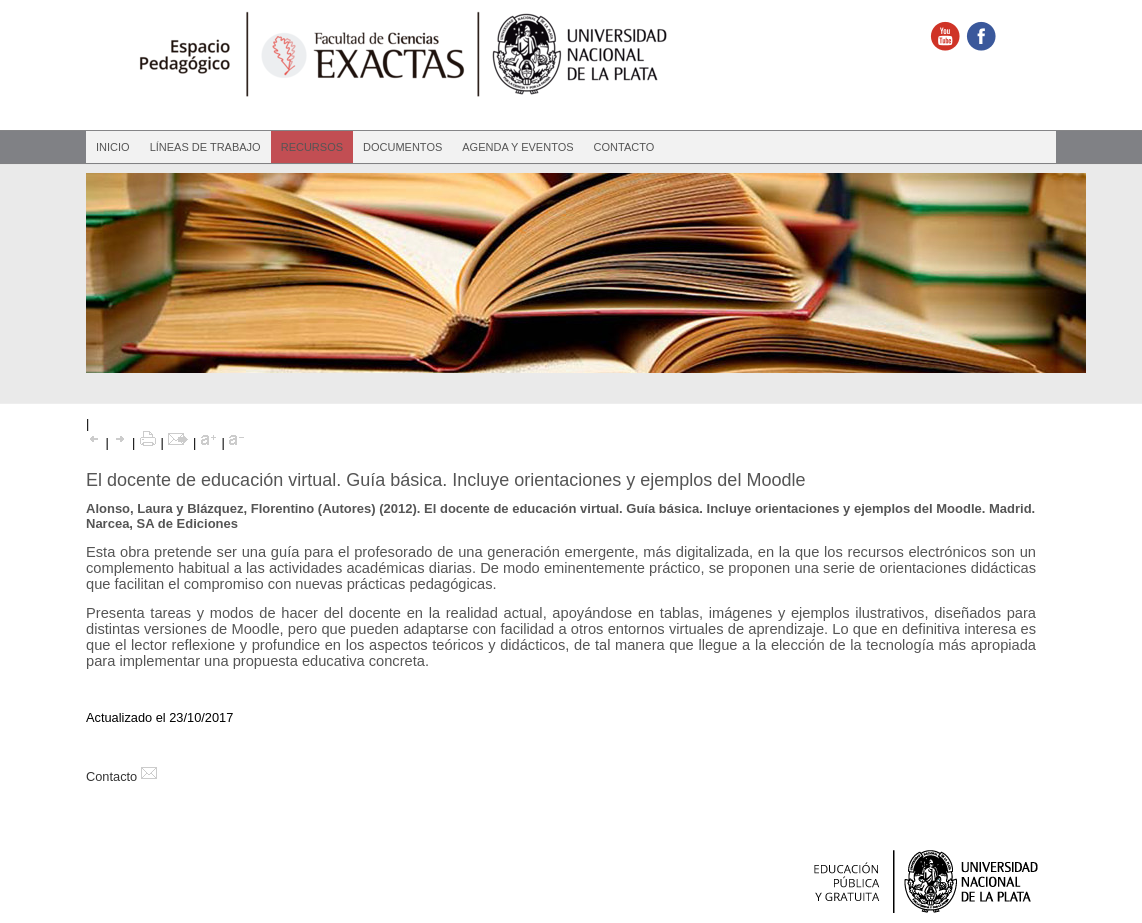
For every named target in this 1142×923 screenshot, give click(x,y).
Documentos (402, 147)
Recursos (312, 147)
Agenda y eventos (517, 147)
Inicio (113, 147)
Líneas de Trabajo (205, 147)
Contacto (624, 147)
